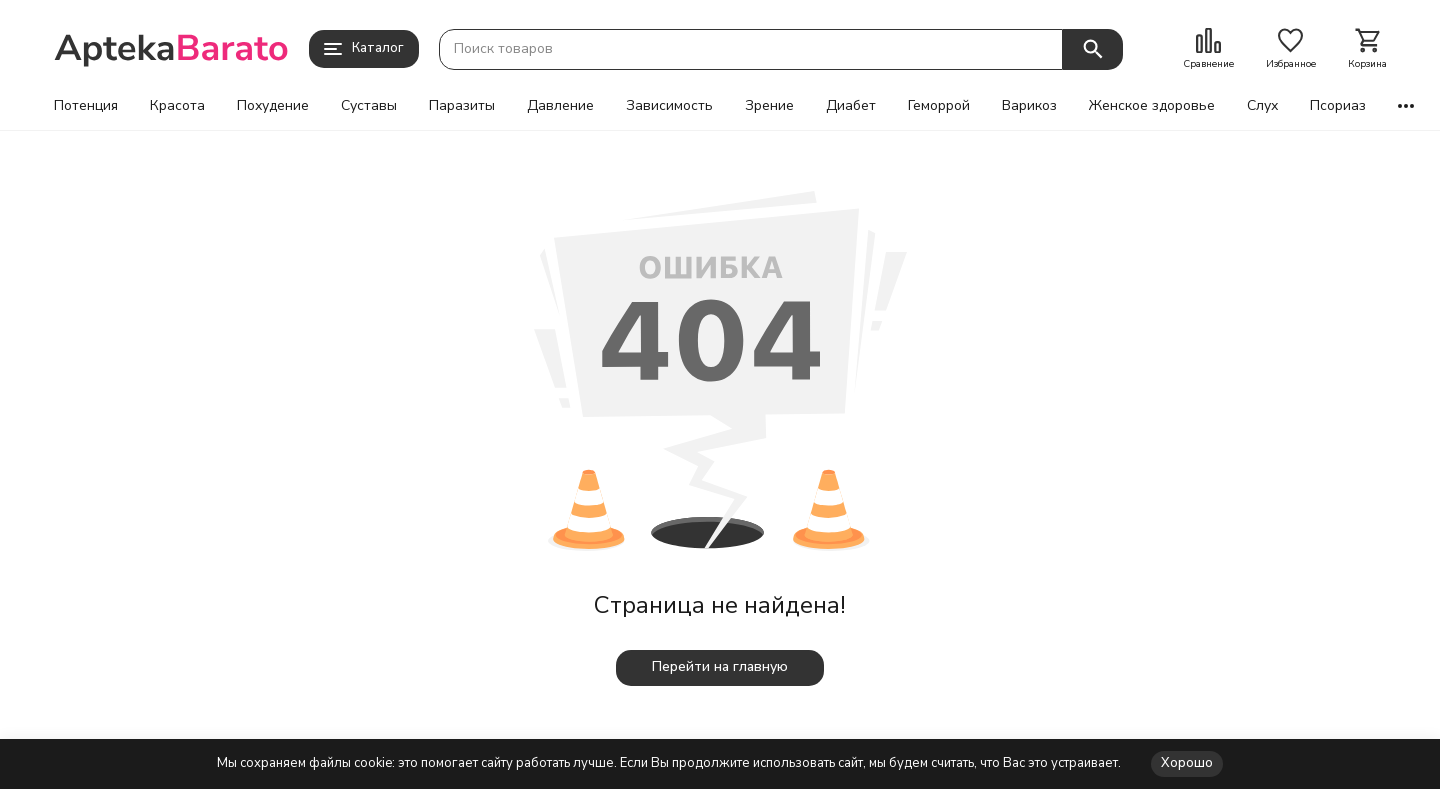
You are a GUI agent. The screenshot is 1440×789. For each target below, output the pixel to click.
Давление (560, 106)
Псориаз (1338, 106)
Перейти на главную (720, 666)
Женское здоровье (1152, 106)
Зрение (769, 106)
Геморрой (939, 106)
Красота (177, 106)
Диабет (851, 106)
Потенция (86, 106)
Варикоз (1029, 106)
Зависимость (669, 106)
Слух (1262, 106)
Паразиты (462, 106)
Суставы (369, 106)
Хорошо (1187, 763)
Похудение (273, 106)
